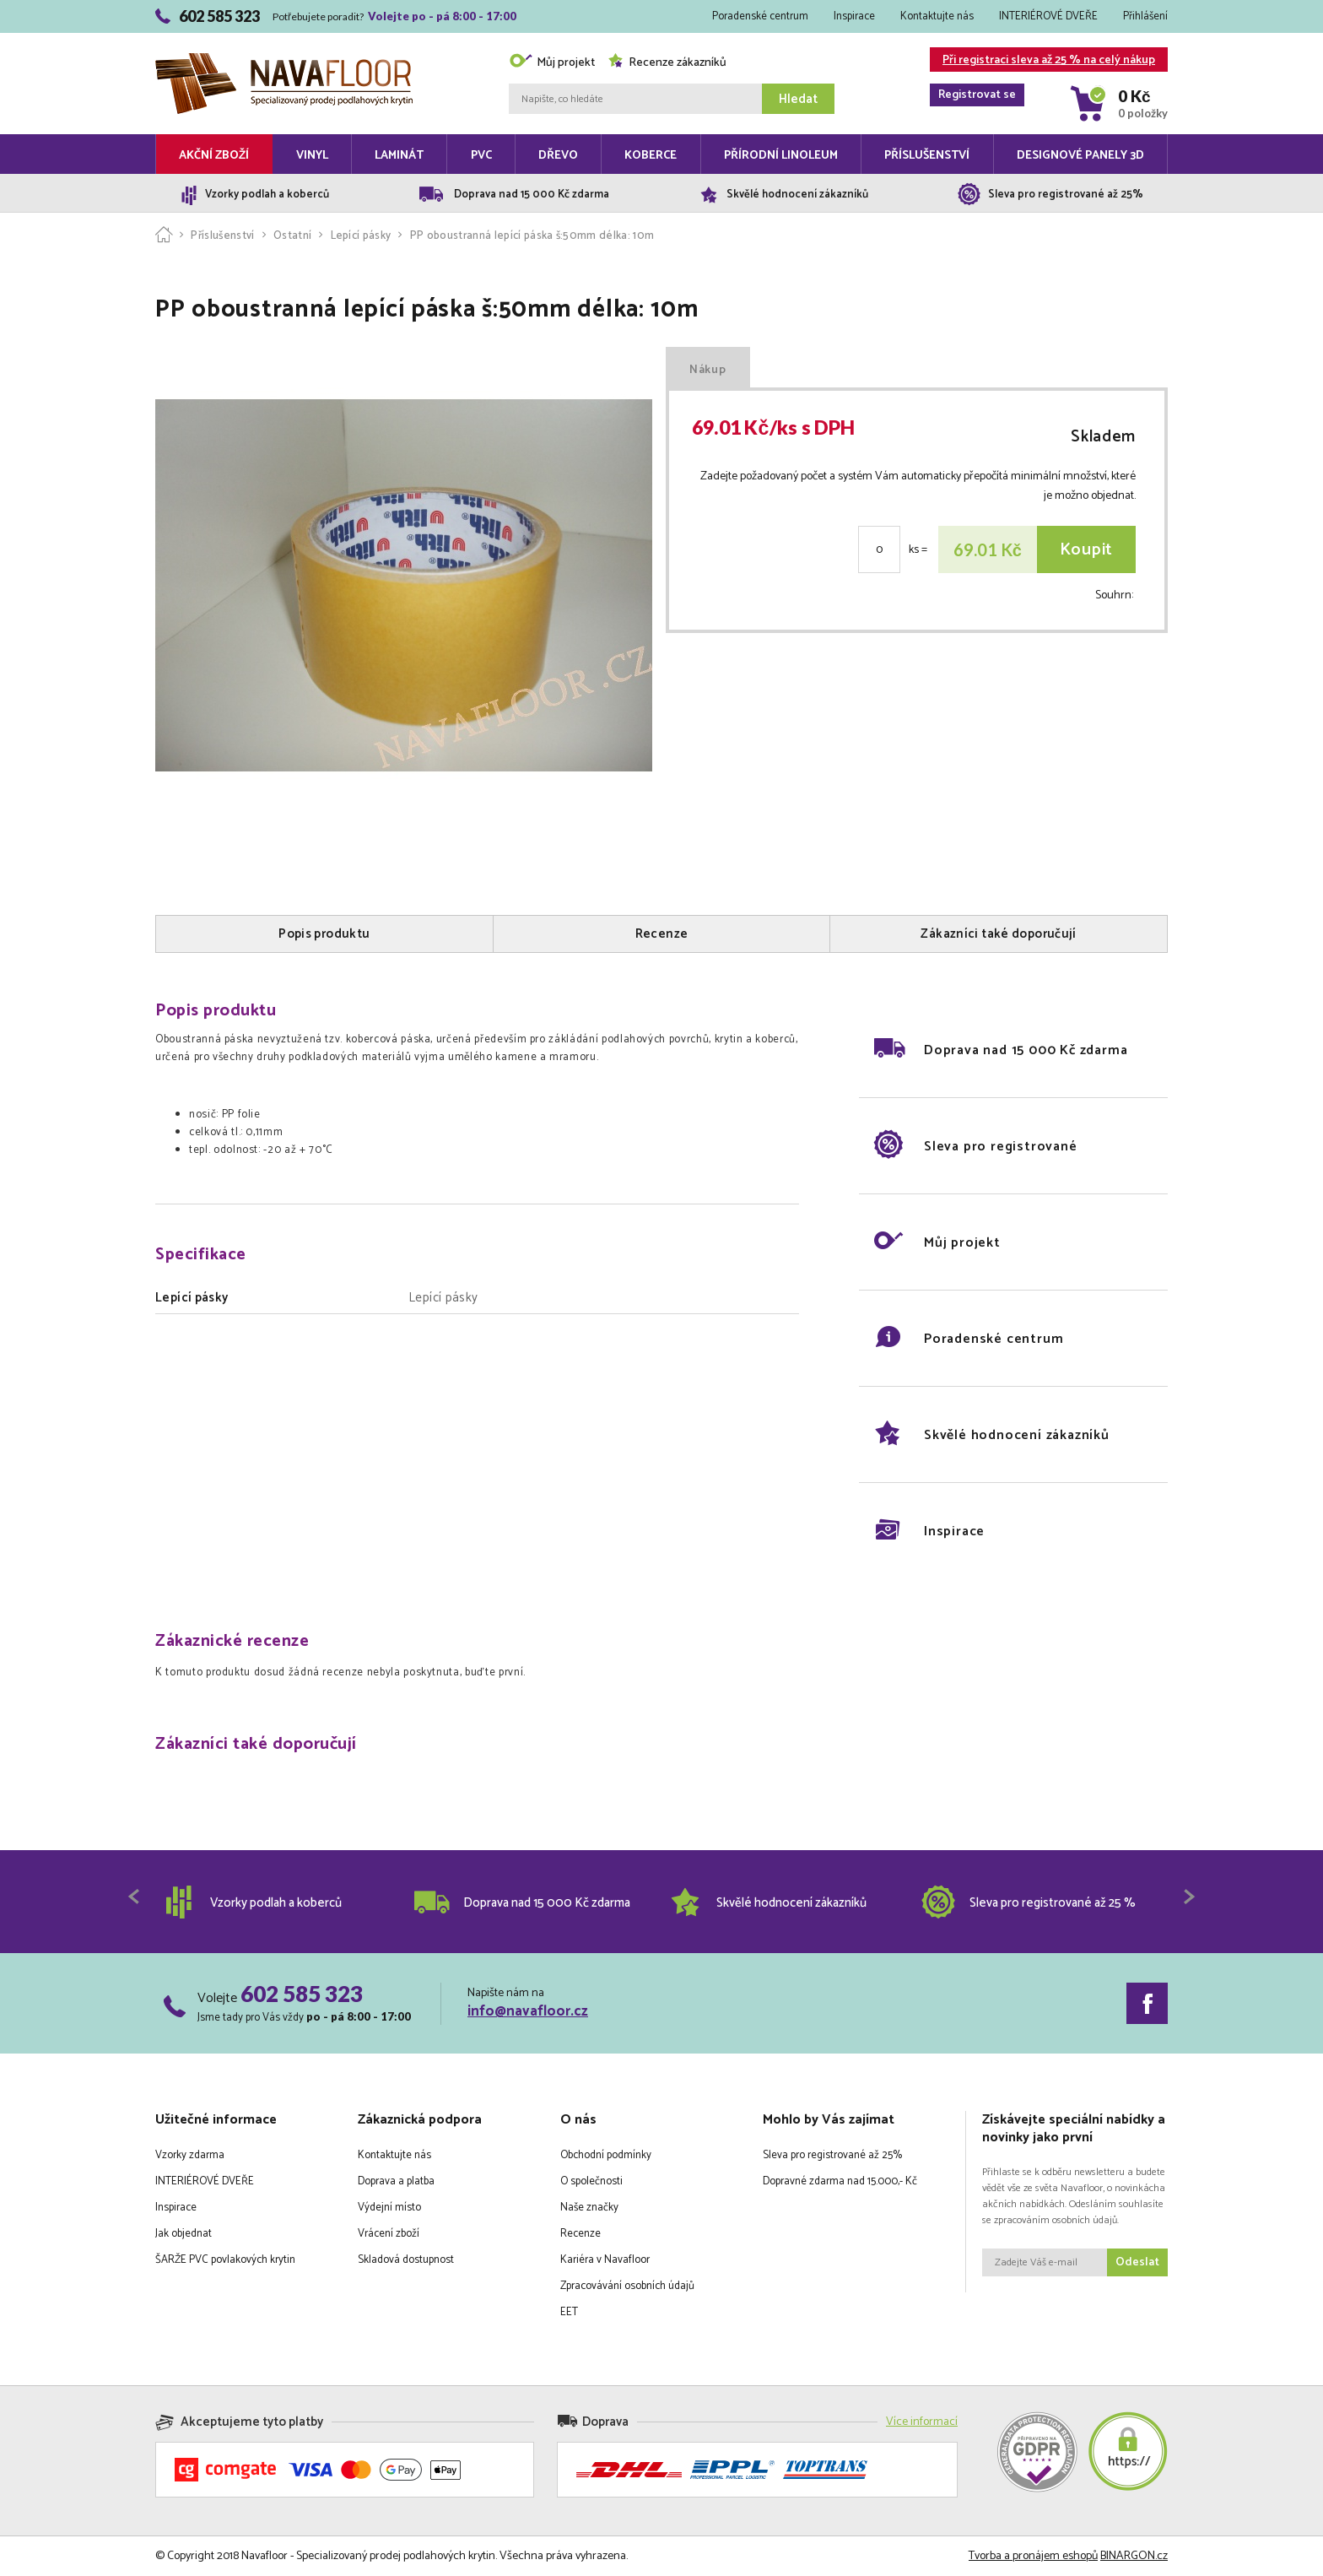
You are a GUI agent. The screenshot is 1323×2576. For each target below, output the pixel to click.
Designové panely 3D (1080, 155)
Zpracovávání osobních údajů (627, 2286)
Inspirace (854, 16)
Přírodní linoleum (781, 155)
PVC (481, 155)
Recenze (580, 2234)
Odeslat (1137, 2262)
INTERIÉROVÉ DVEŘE (1048, 16)
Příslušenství (926, 155)
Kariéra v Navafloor (605, 2260)
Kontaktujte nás (937, 16)
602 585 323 (301, 1993)
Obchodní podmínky (605, 2155)
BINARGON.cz (1134, 2556)
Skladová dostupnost (406, 2260)
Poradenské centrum (760, 16)
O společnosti (591, 2181)
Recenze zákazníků (667, 63)
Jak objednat (183, 2234)
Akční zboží (214, 155)
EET (569, 2312)
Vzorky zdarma (189, 2155)
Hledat (798, 99)
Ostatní (292, 236)
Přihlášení (1145, 16)
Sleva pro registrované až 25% (832, 2155)
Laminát (399, 155)
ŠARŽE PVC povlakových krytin (225, 2260)
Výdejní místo (389, 2207)
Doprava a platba (396, 2181)
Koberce (650, 155)
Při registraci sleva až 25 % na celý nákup (1042, 61)
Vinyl (312, 155)
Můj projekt (552, 63)
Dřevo (558, 155)
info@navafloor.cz (527, 2011)
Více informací (922, 2422)
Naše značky (589, 2207)
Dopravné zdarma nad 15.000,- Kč (840, 2181)
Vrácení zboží (388, 2234)
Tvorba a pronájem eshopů (1033, 2556)
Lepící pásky (361, 236)
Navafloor (284, 59)
